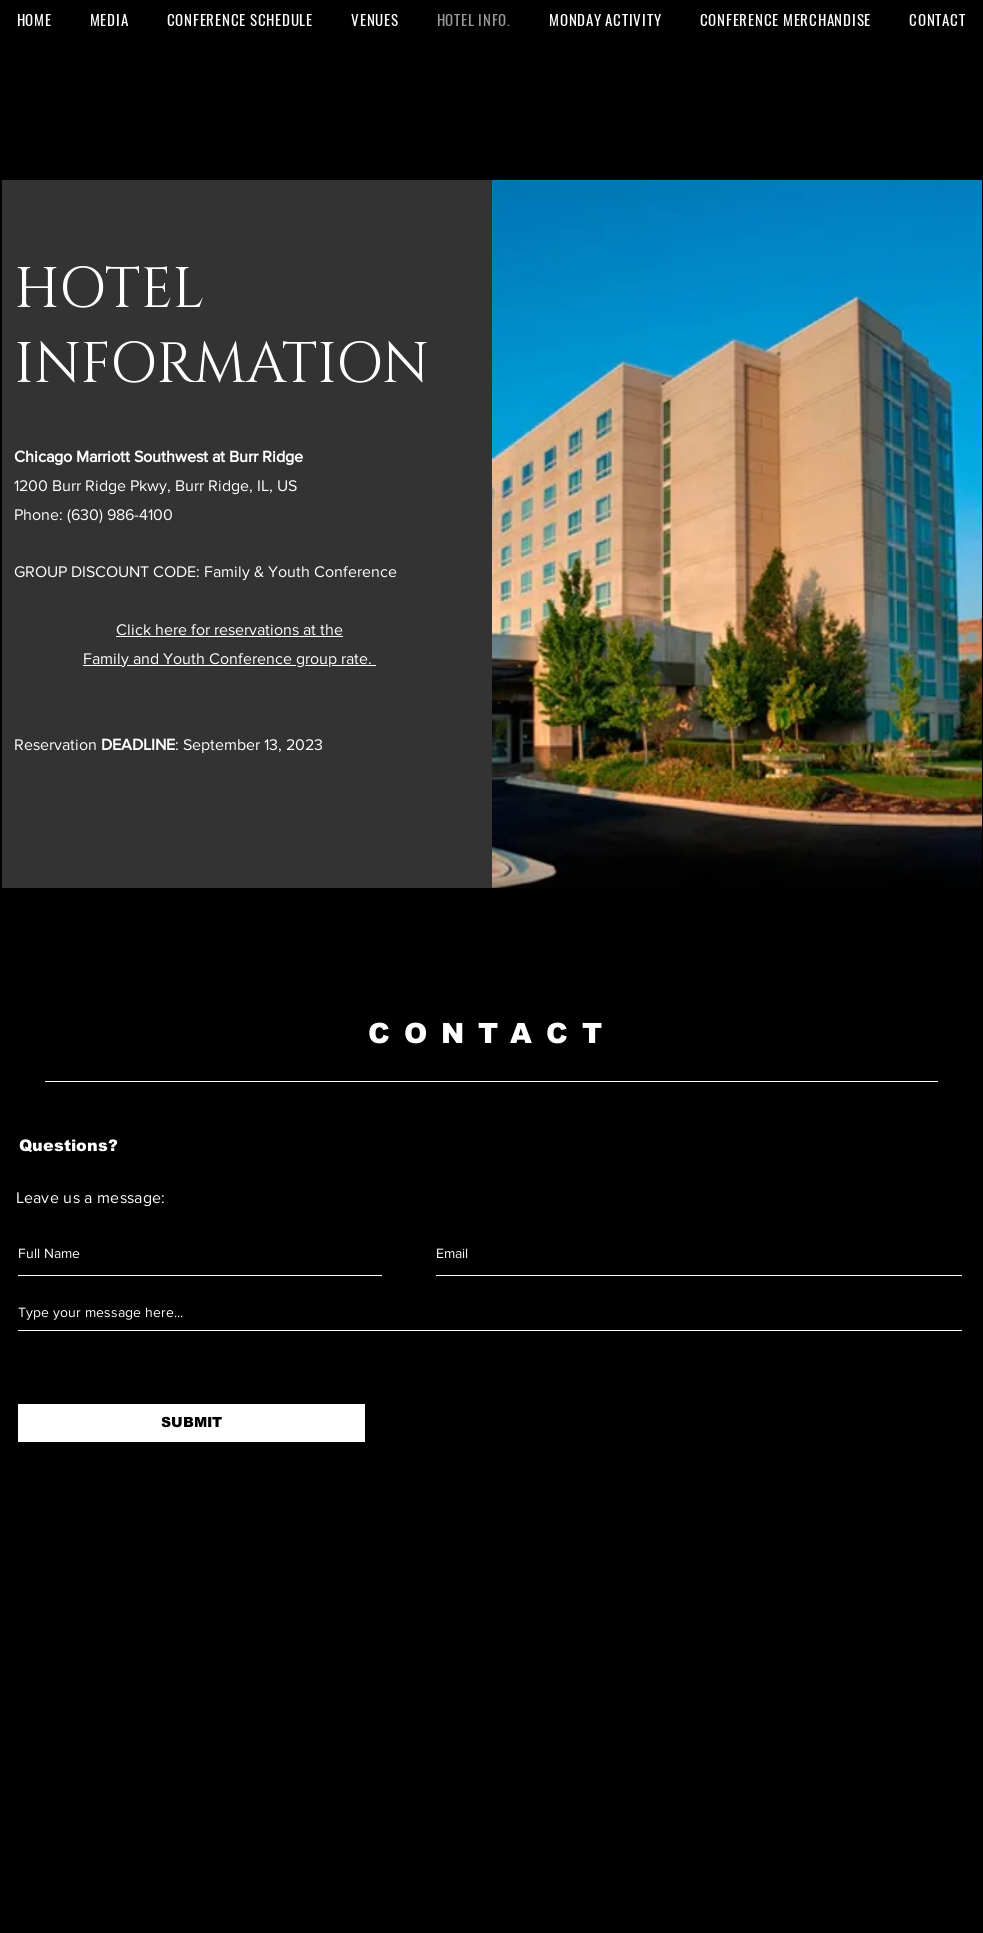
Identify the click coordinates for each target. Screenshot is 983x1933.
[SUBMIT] (191, 1423)
